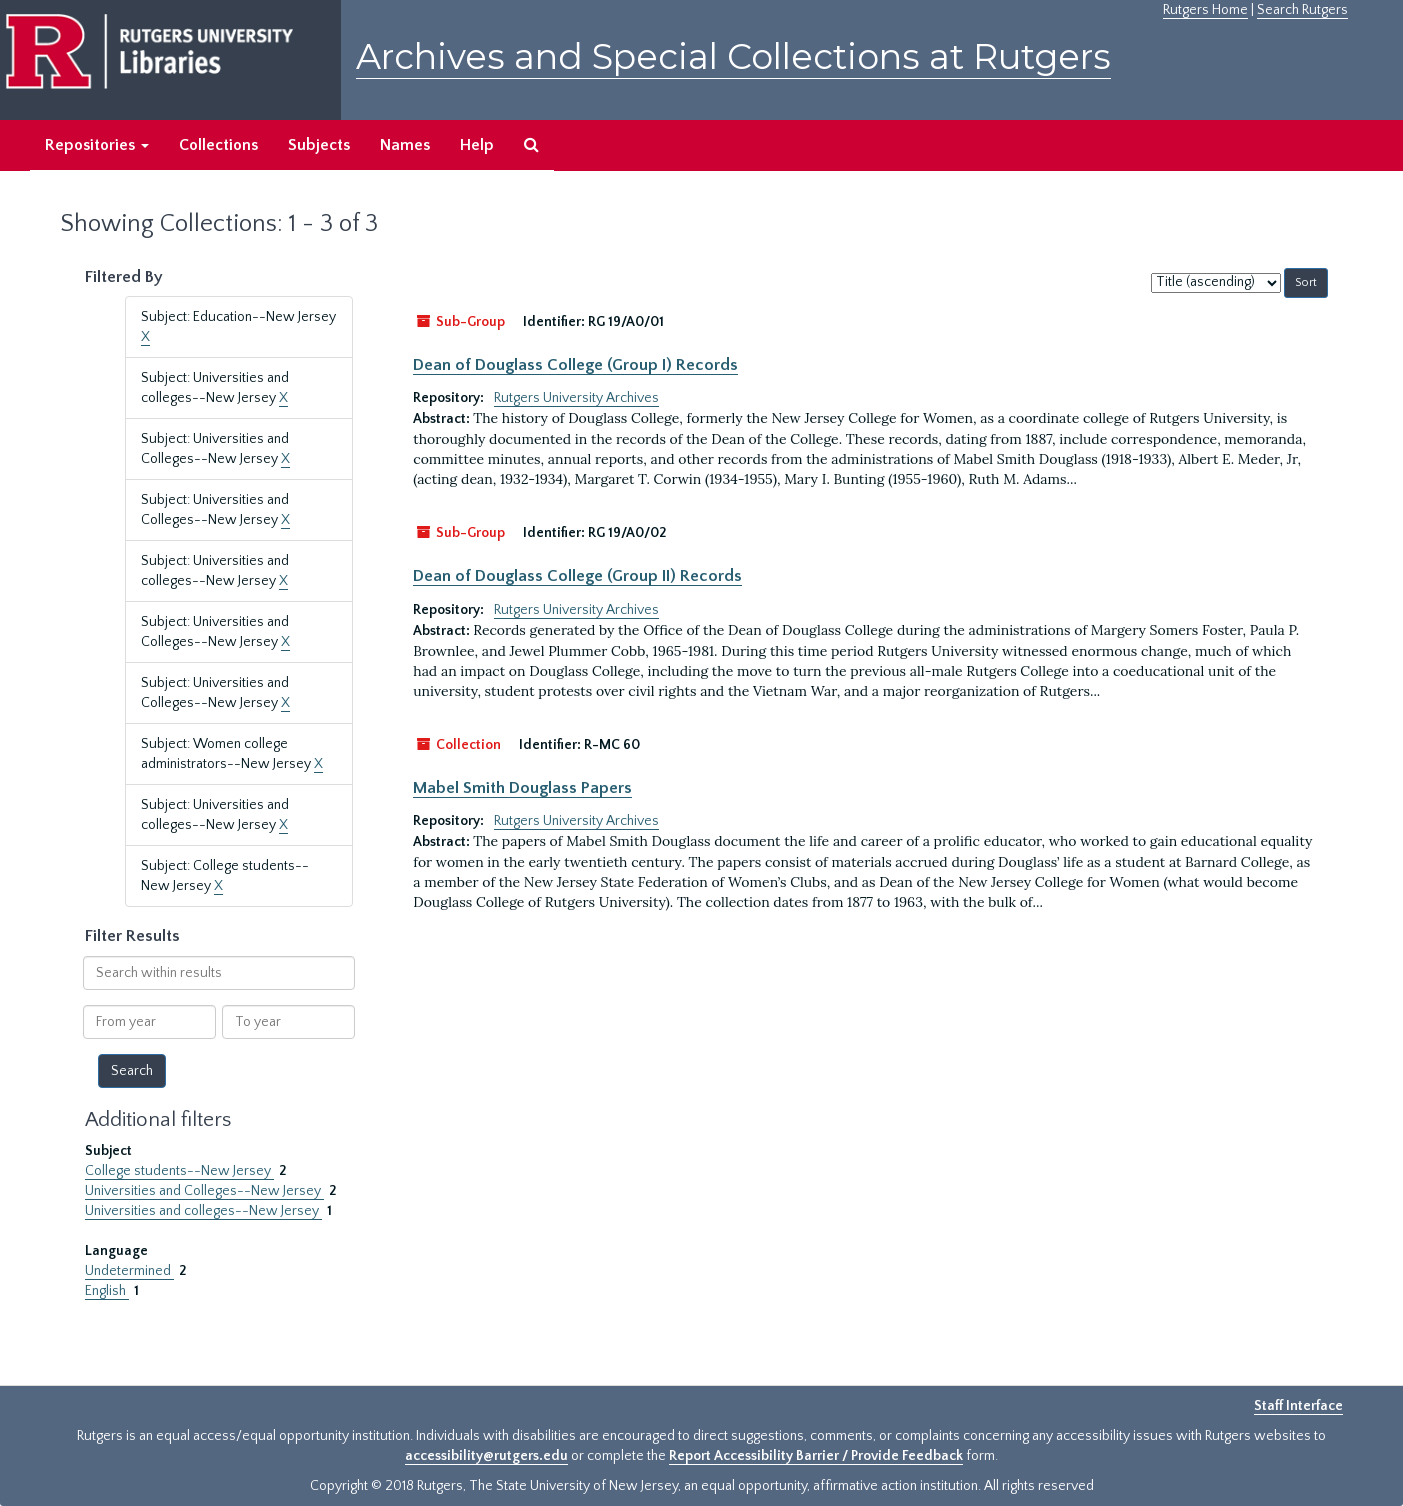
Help (477, 145)
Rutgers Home (1205, 10)
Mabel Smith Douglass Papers (522, 788)
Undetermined (129, 1271)
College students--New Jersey (179, 1171)
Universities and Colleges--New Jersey (204, 1191)
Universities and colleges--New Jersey (203, 1211)
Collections (218, 145)
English (107, 1291)
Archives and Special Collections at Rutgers (733, 56)
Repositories (97, 145)
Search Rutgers (1302, 10)
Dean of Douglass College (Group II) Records (577, 576)
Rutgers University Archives (576, 398)
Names (405, 145)
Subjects (319, 145)
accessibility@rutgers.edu (486, 1456)
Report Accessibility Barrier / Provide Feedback (816, 1456)
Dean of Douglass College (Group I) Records (575, 365)
